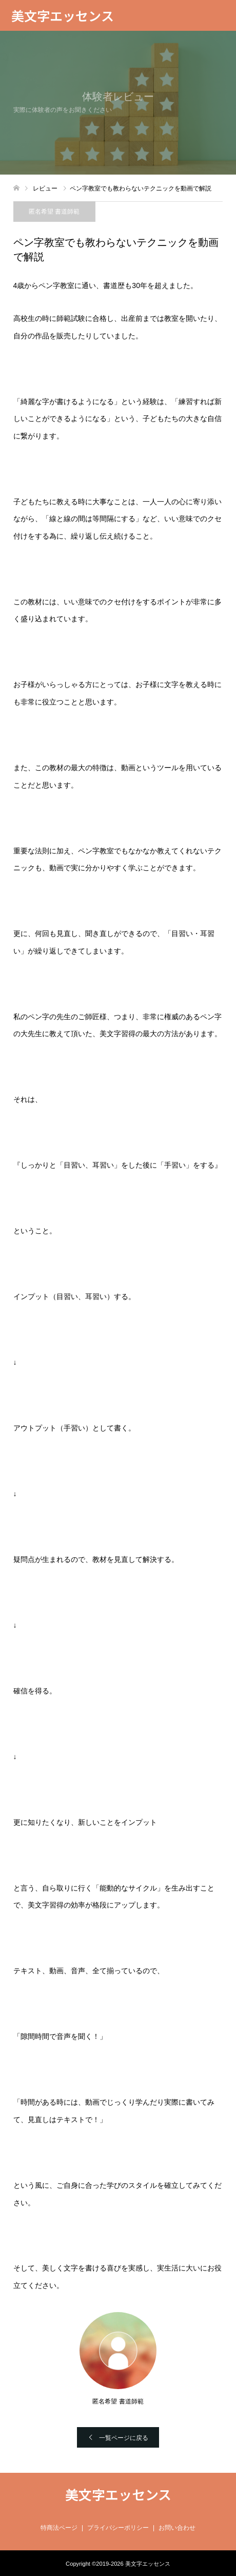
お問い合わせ (177, 2527)
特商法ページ (59, 2527)
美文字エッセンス (62, 15)
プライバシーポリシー (118, 2527)
